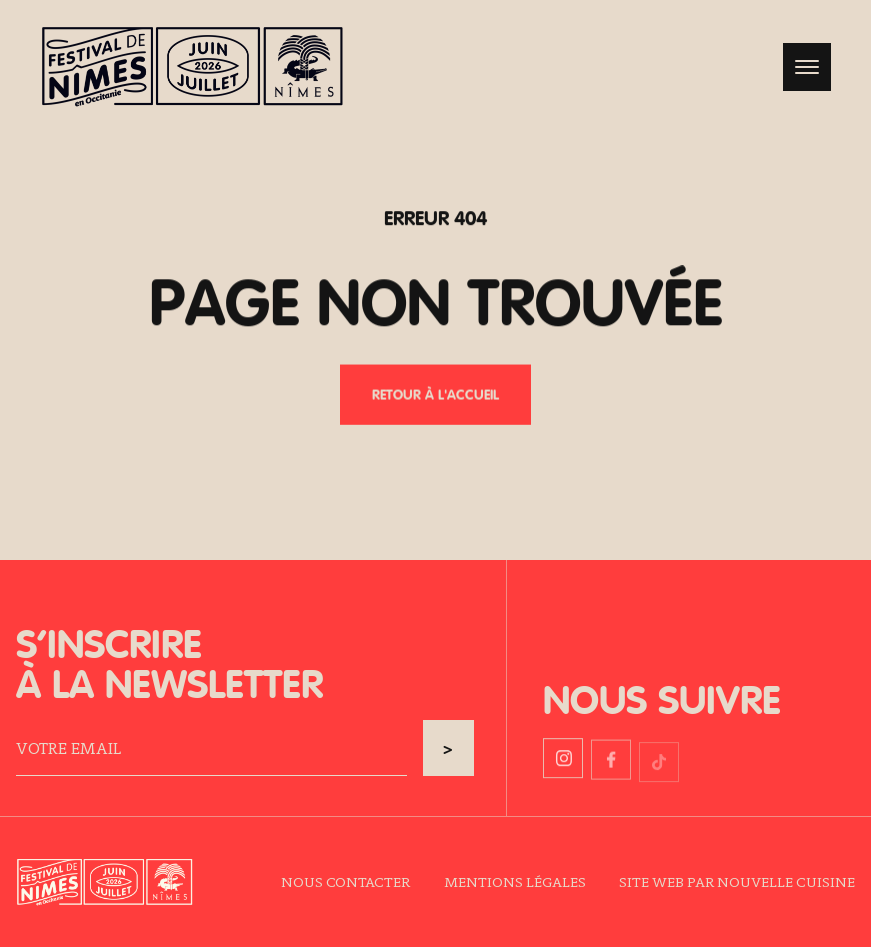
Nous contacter (345, 881)
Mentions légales (515, 881)
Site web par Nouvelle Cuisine (737, 881)
